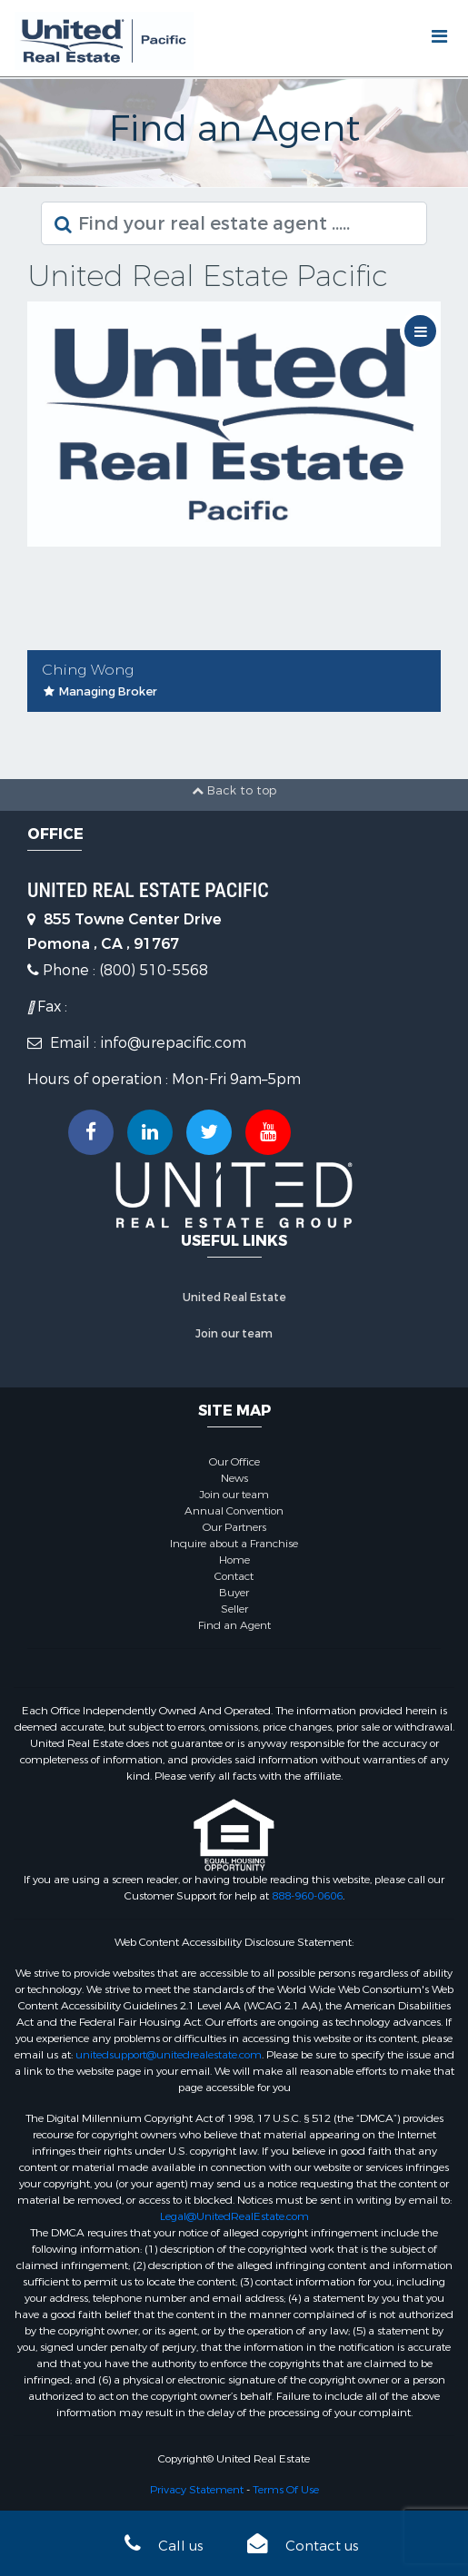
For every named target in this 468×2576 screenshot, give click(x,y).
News (234, 1478)
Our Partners (234, 1527)
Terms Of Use (286, 2489)
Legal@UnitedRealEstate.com (234, 2216)
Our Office (234, 1462)
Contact (234, 1576)
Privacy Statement (197, 2489)
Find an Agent (234, 1625)
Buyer (234, 1592)
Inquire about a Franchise (234, 1543)
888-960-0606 (307, 1896)
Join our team (234, 1334)
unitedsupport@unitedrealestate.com (168, 2055)
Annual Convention (234, 1511)
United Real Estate (234, 1297)
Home (234, 1560)
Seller (234, 1609)
